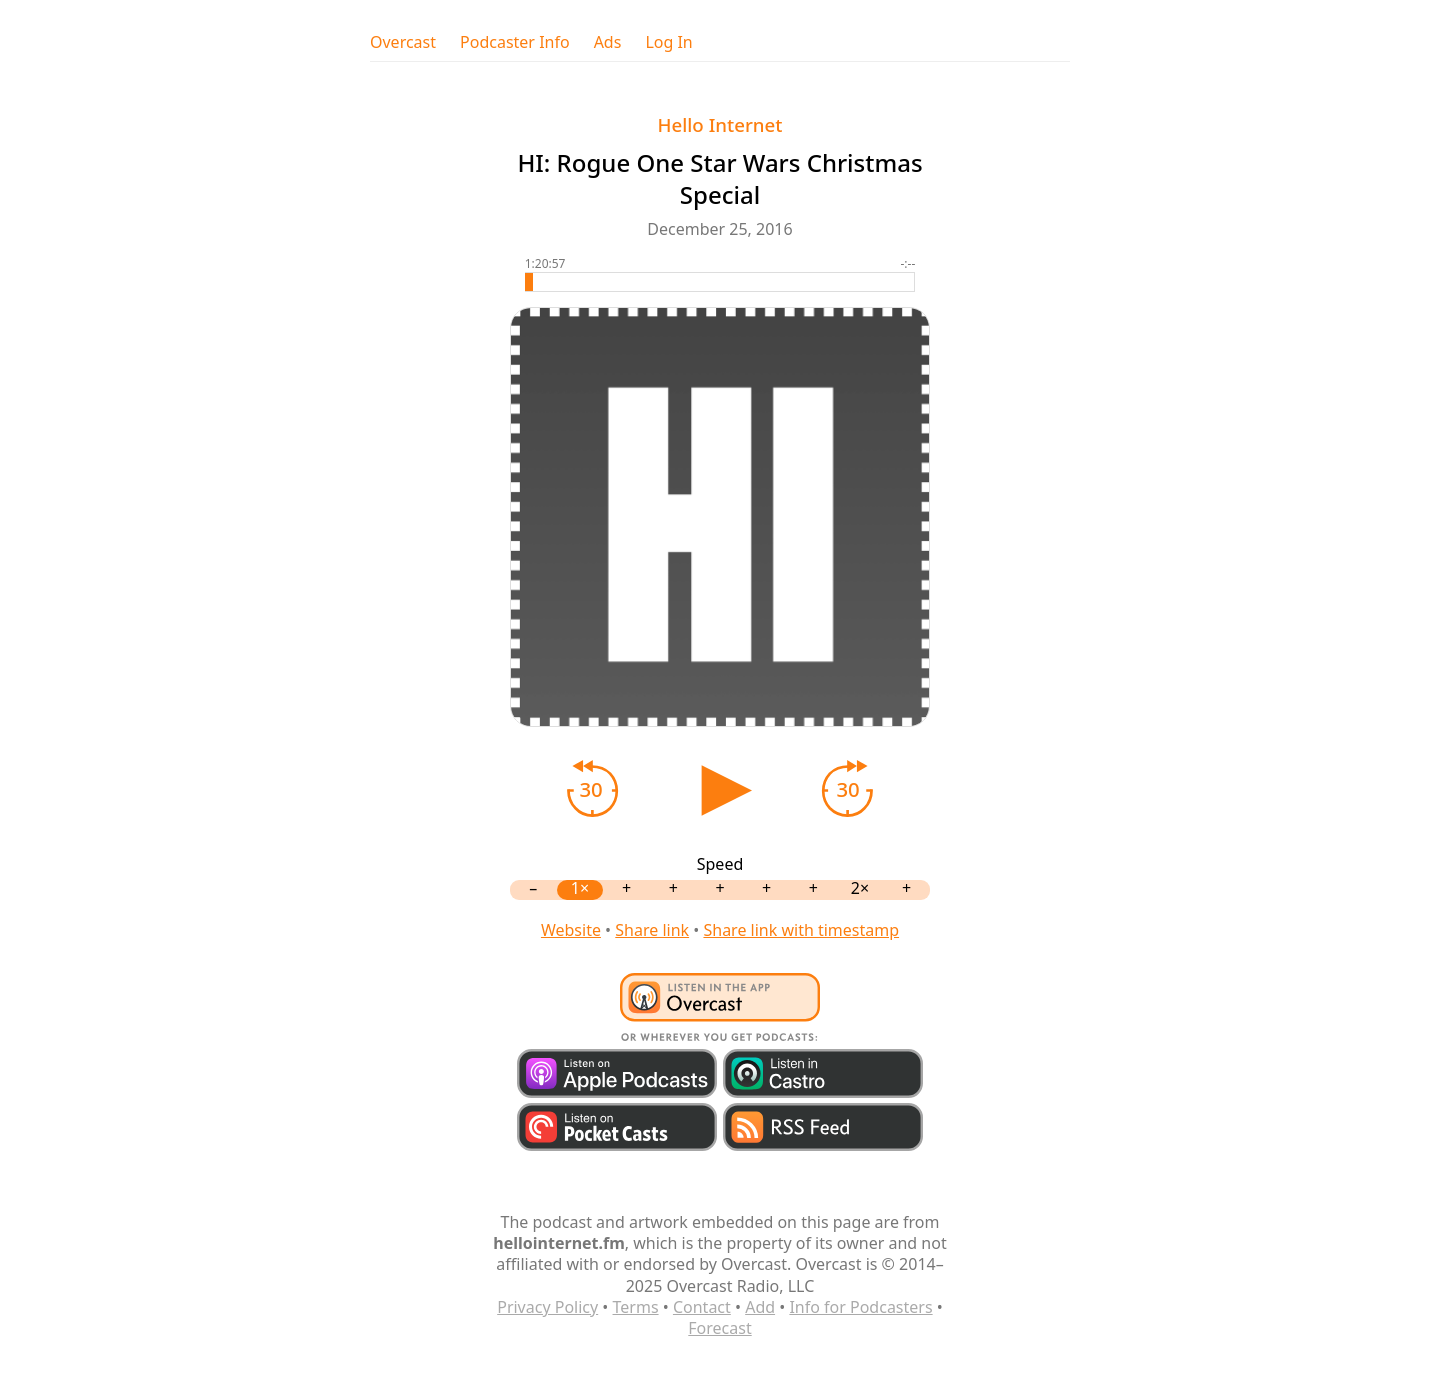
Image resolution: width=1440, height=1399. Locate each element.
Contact (702, 1307)
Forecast (719, 1328)
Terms (636, 1307)
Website (571, 930)
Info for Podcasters (860, 1307)
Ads (608, 42)
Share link (652, 930)
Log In (668, 42)
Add (760, 1307)
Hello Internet (720, 124)
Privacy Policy (547, 1307)
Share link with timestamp (801, 930)
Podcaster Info (515, 42)
